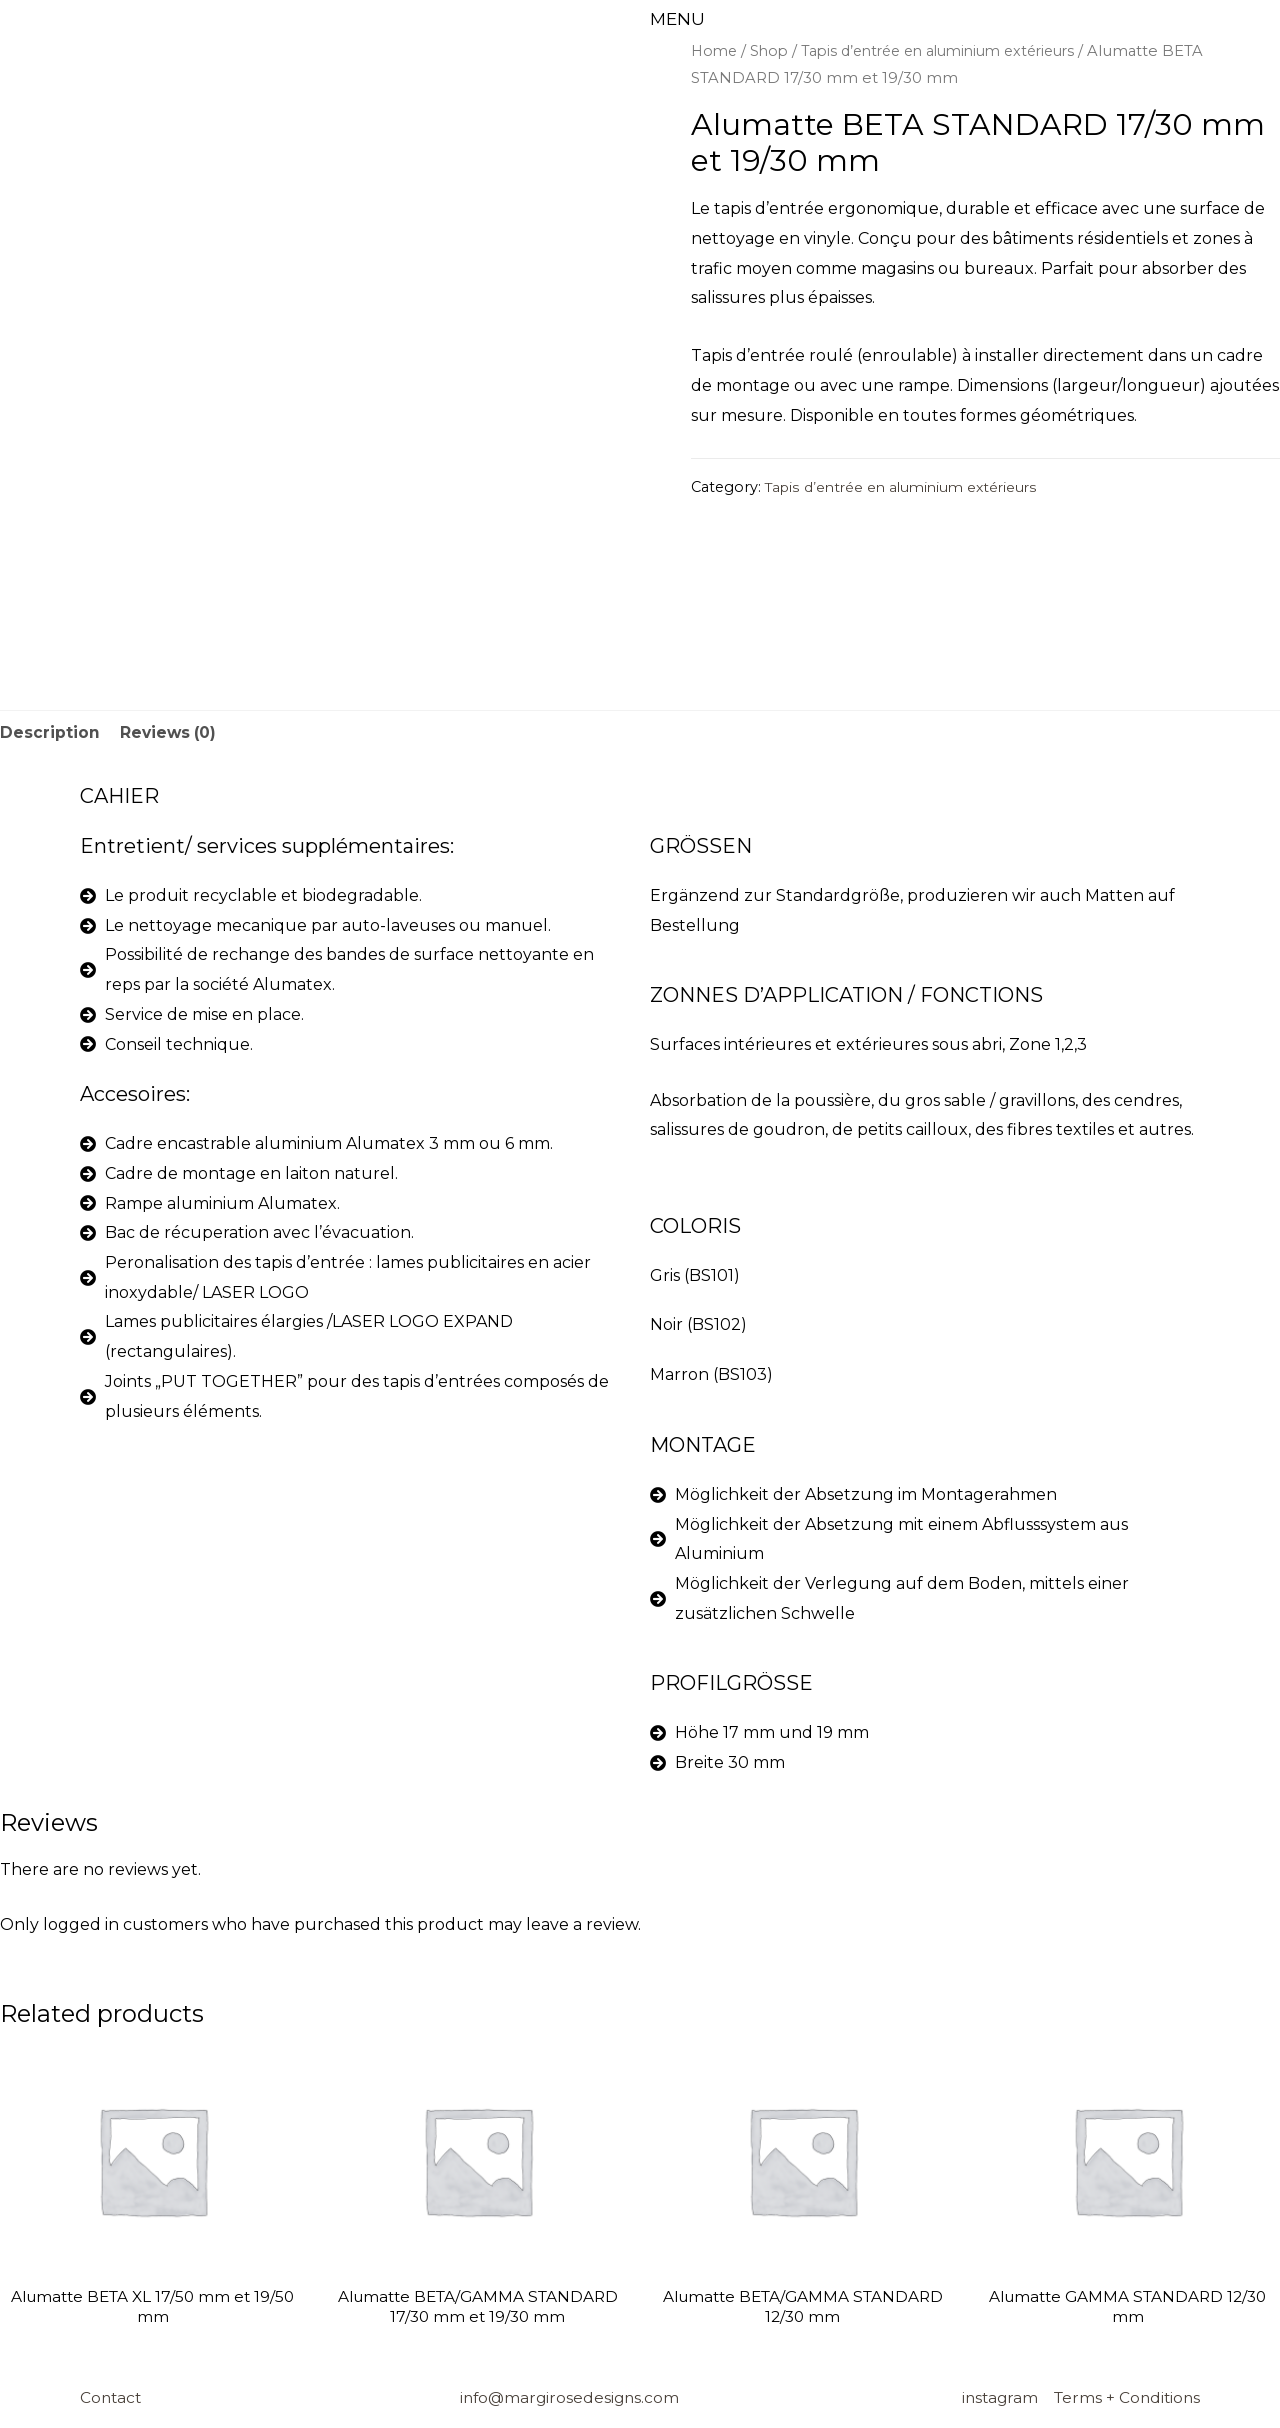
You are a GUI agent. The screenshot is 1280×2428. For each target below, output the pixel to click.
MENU (678, 19)
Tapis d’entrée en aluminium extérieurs (953, 51)
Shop (773, 51)
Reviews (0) (170, 733)
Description (50, 733)
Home (715, 51)
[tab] (50, 734)
